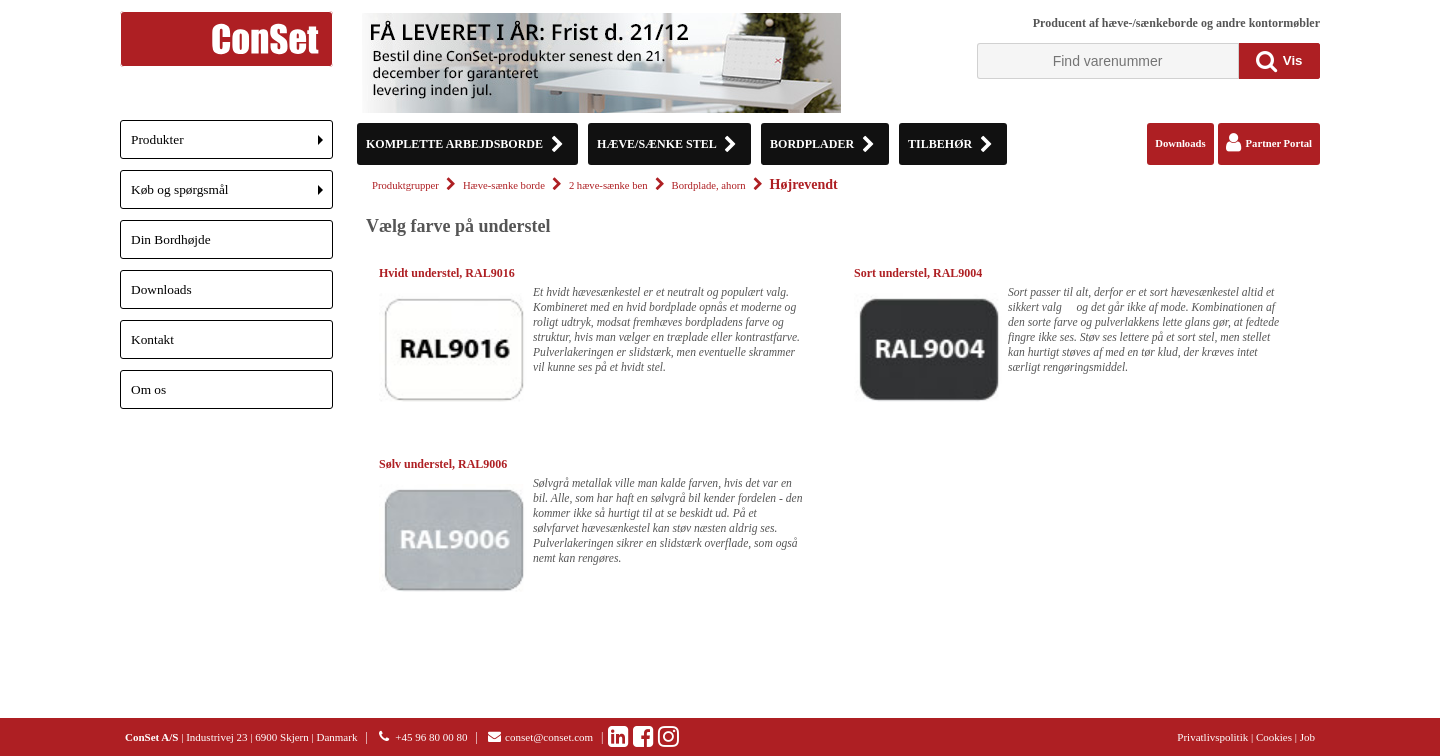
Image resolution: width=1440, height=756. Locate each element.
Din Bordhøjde (171, 239)
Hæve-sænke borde (504, 185)
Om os (148, 389)
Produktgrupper (405, 185)
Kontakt (152, 339)
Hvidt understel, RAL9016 (447, 273)
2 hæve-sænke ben (608, 185)
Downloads (161, 289)
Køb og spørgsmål (232, 195)
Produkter (232, 145)
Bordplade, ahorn (709, 185)
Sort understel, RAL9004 (918, 273)
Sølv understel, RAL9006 (443, 464)
